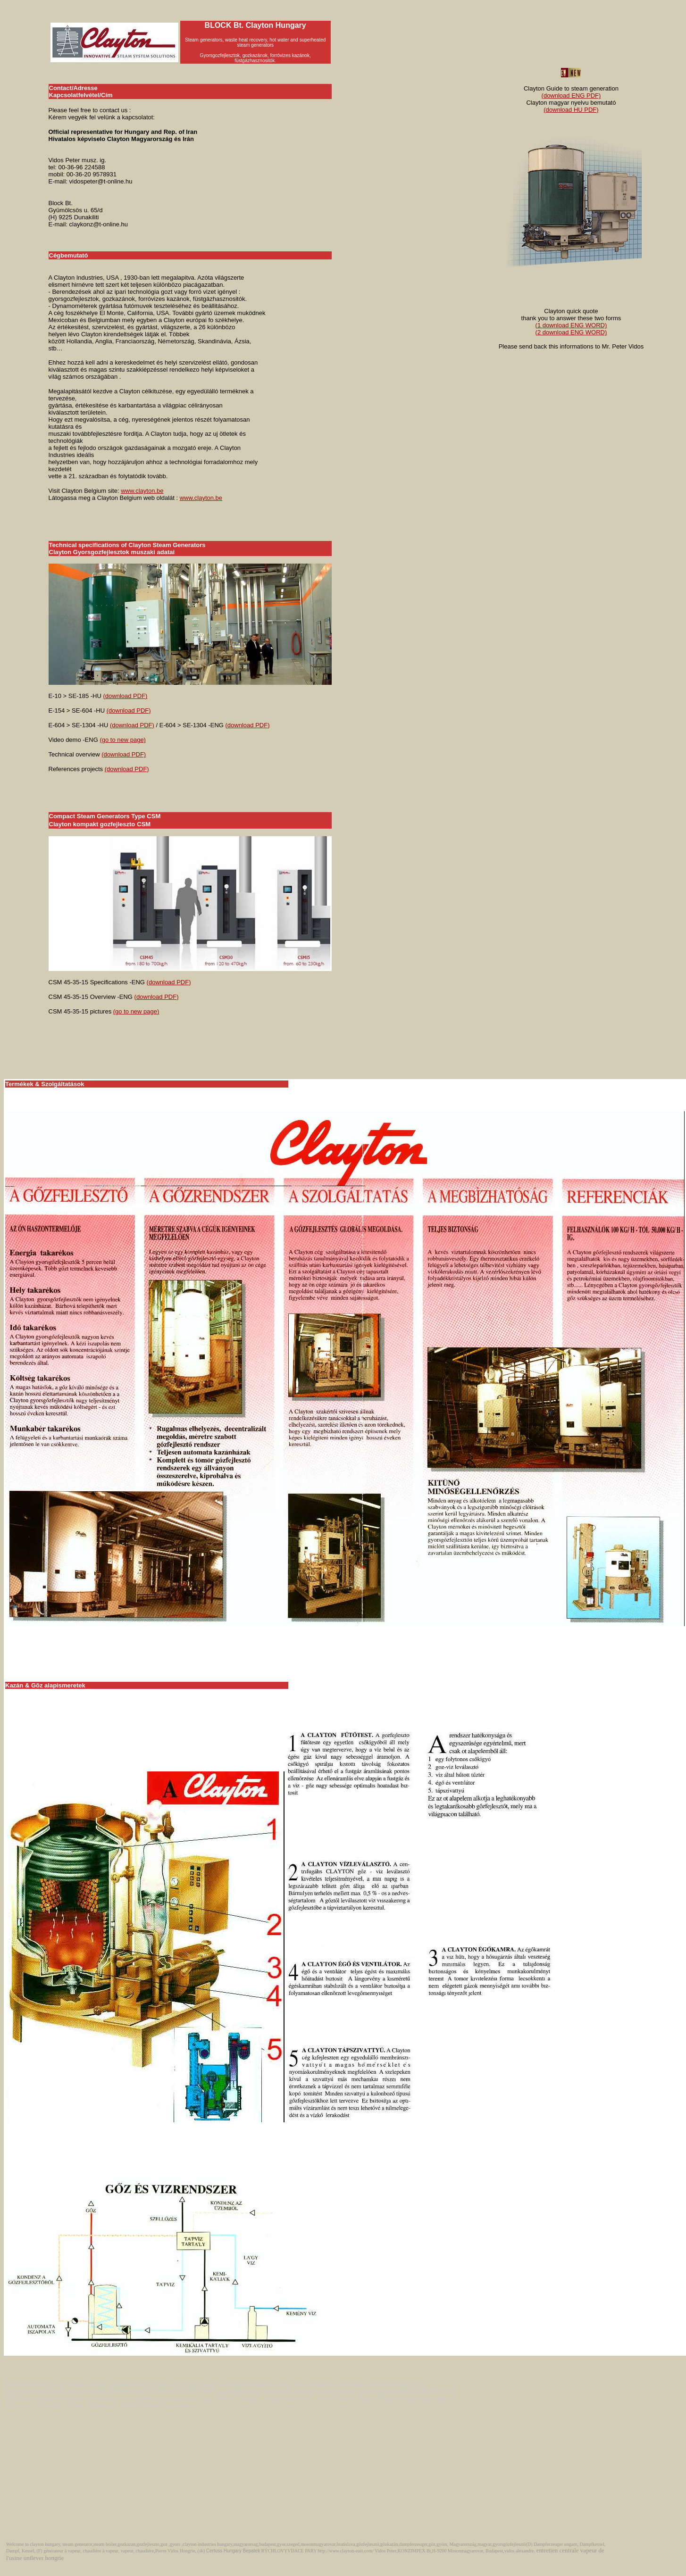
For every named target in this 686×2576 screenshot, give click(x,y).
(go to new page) (123, 739)
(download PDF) (125, 695)
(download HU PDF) (571, 109)
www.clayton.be (142, 490)
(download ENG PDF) (571, 95)
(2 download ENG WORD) (571, 332)
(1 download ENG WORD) (571, 325)
